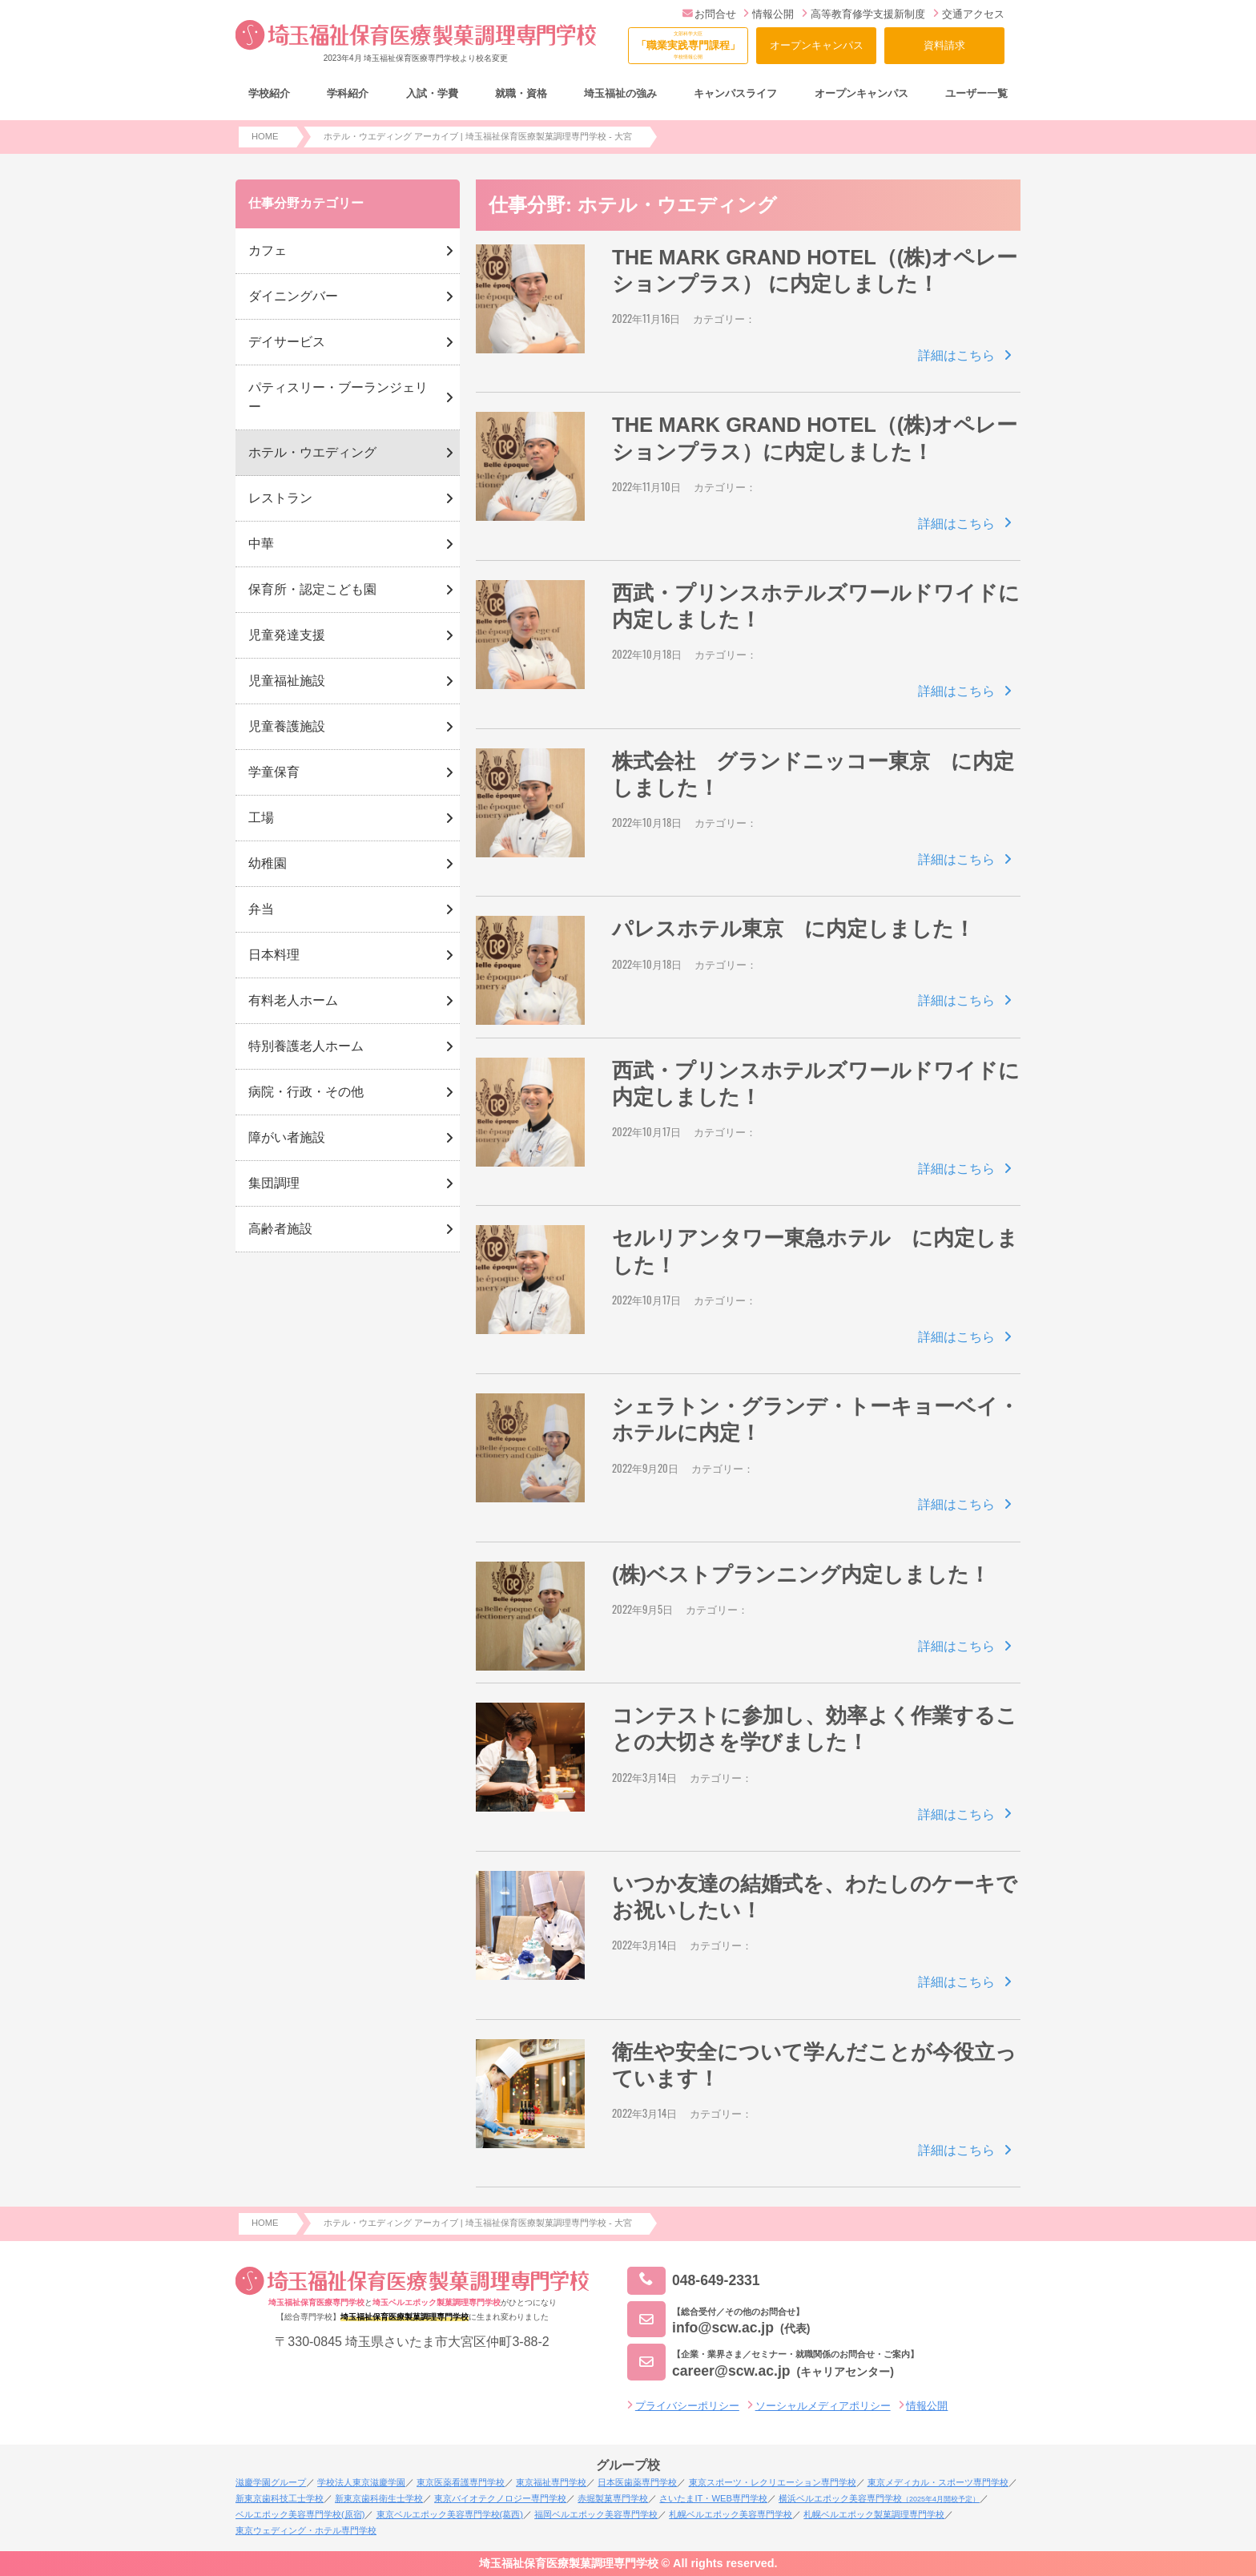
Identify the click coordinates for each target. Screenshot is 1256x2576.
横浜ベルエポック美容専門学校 (879, 2498)
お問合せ (709, 14)
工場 (261, 817)
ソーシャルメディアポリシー (823, 2406)
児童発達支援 (286, 635)
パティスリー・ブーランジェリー (338, 397)
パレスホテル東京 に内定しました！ (793, 928)
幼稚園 (267, 863)
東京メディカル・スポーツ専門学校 (938, 2482)
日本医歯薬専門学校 (637, 2482)
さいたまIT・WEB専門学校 (713, 2498)
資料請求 (944, 45)
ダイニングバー (293, 296)
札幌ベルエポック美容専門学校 (730, 2514)
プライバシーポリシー (687, 2406)
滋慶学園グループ (270, 2482)
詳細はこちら (956, 355)
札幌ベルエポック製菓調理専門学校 (873, 2514)
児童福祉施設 (286, 680)
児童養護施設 (286, 726)
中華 (261, 543)
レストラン (280, 498)
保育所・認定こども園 (312, 589)
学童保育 (274, 772)
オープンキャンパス (816, 45)
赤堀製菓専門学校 (613, 2498)
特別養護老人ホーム (306, 1046)
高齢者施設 (280, 1229)
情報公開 (768, 14)
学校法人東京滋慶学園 (361, 2482)
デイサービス (286, 342)
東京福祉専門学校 (551, 2482)
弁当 (261, 909)
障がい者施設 (286, 1137)
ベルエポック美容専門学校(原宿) (299, 2514)
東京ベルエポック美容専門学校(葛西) (449, 2514)
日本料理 (274, 954)
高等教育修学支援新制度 (863, 14)
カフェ (267, 250)
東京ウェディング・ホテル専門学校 (305, 2530)
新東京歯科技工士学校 (279, 2498)
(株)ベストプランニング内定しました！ (801, 1574)
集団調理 (274, 1183)
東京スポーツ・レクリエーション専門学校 (772, 2482)
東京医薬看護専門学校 (461, 2482)
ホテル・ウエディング (312, 452)
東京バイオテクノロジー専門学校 (500, 2498)
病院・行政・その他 (306, 1092)
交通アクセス (968, 14)
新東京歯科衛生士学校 (379, 2498)
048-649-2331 (693, 2281)
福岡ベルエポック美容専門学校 (596, 2514)
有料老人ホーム (293, 1000)
